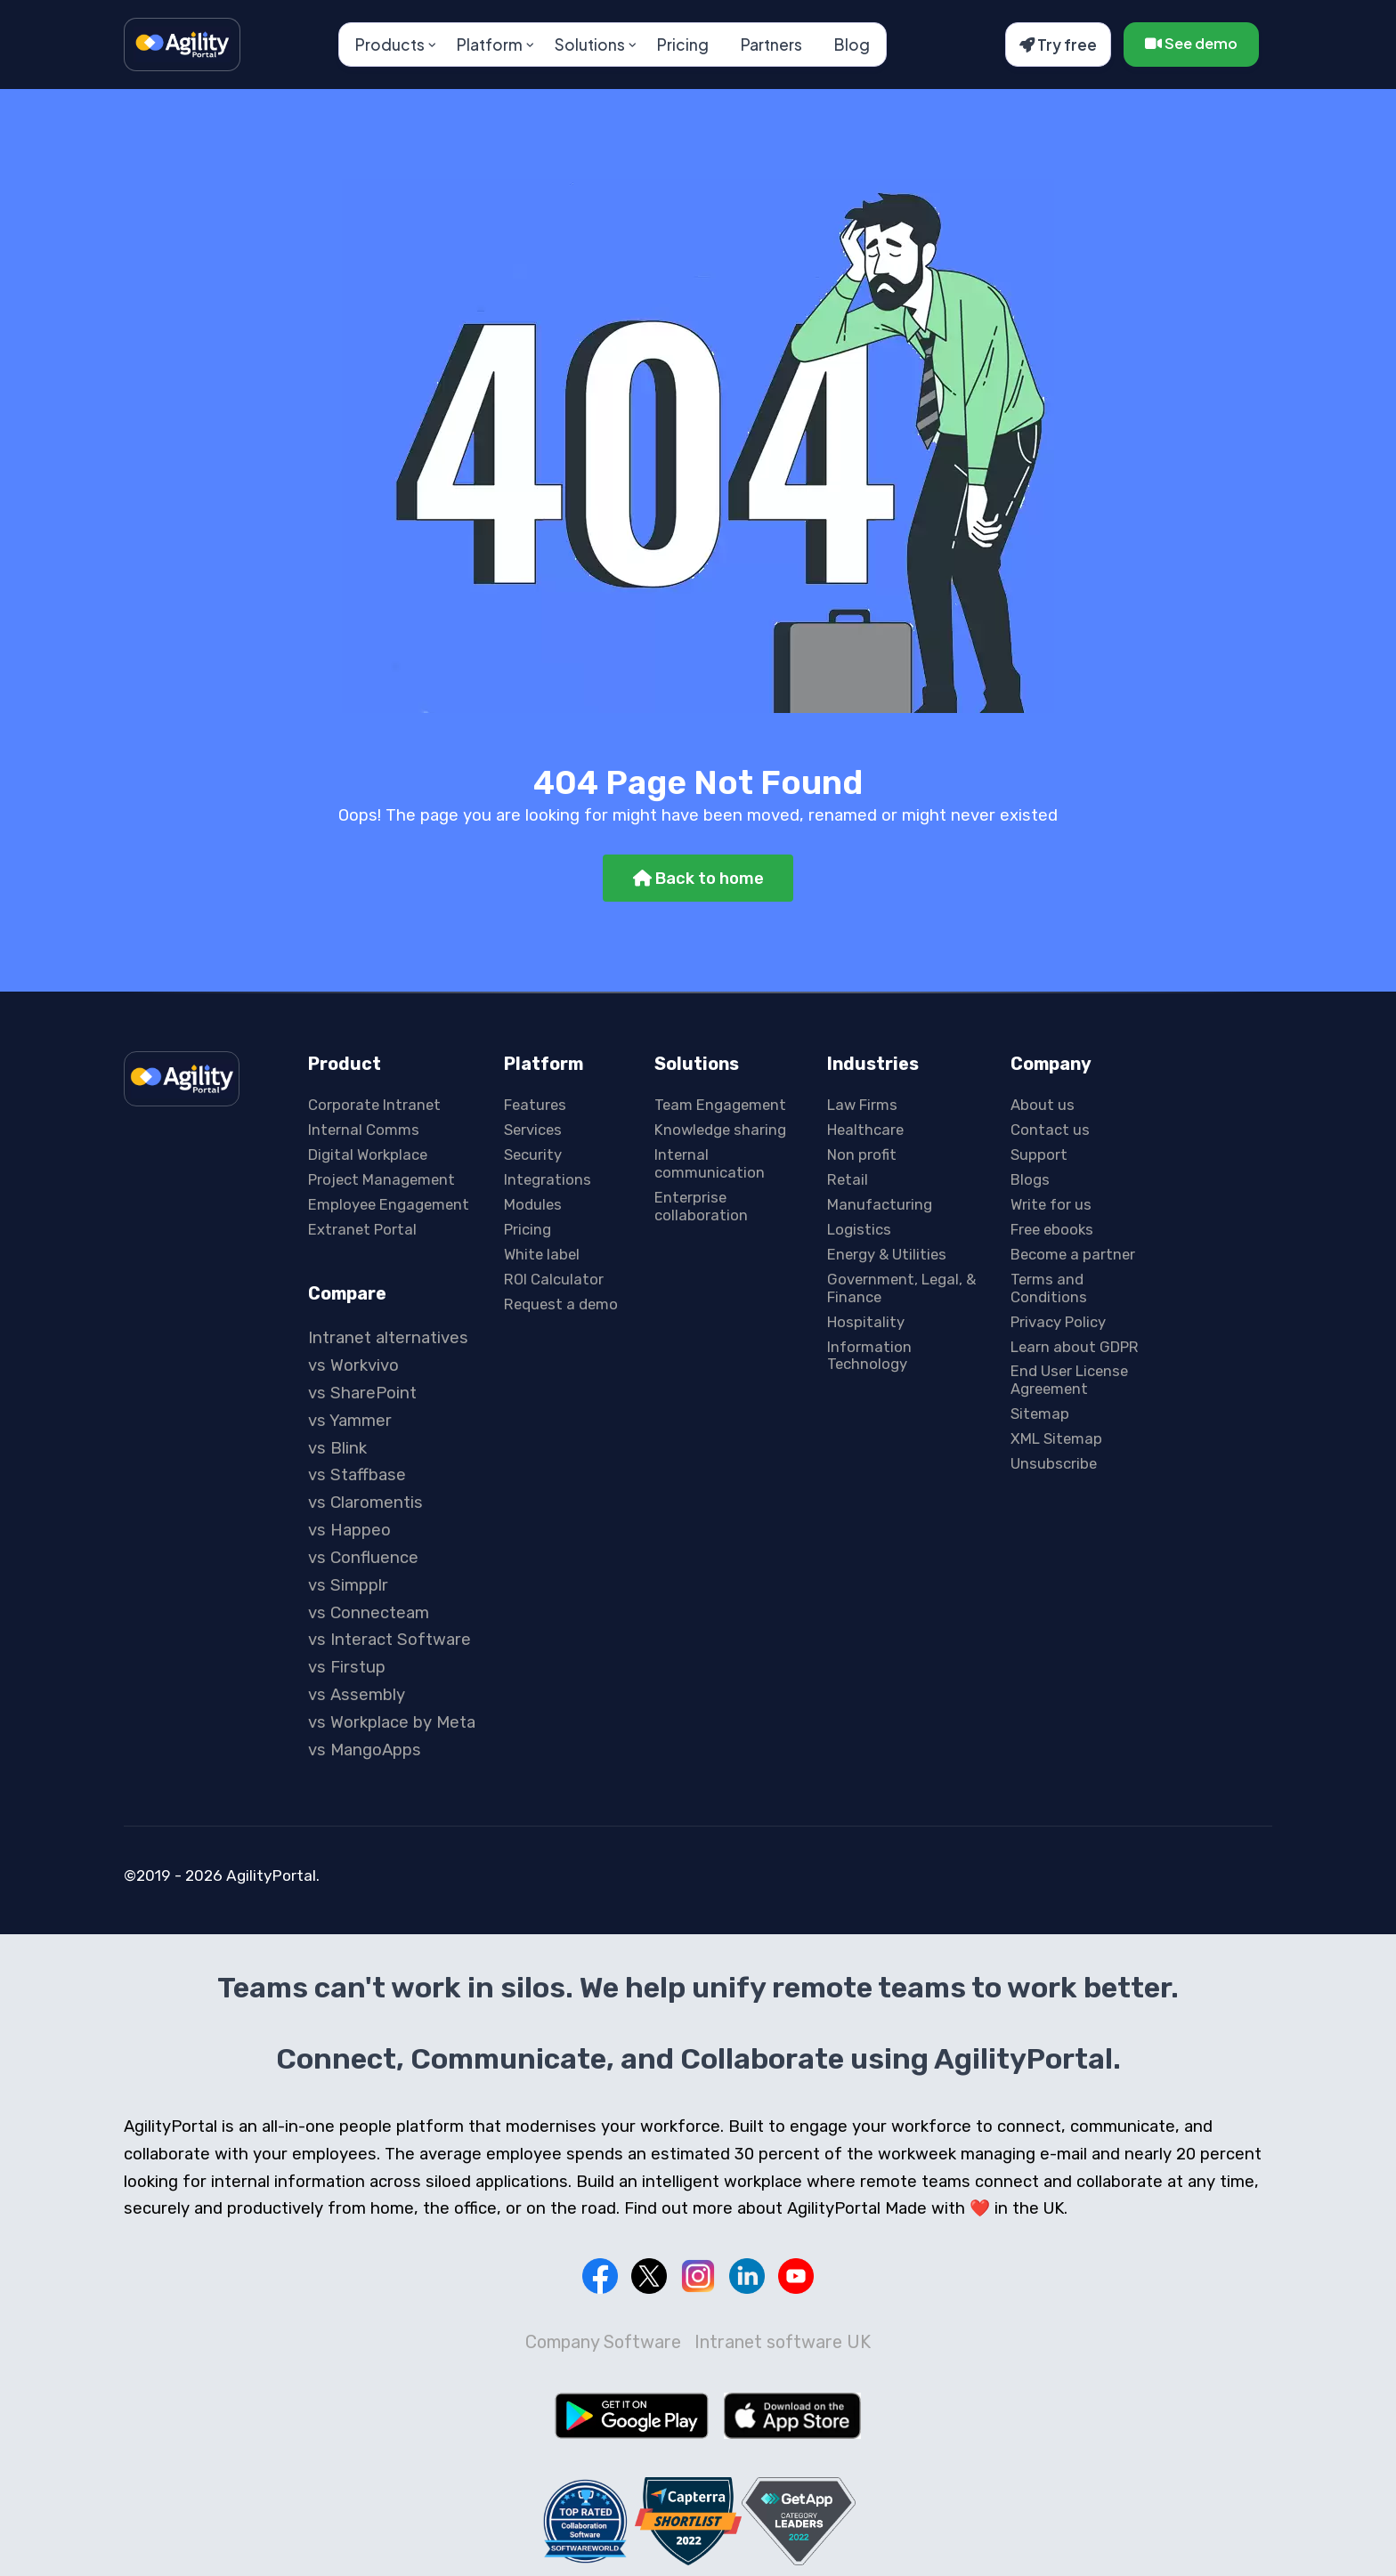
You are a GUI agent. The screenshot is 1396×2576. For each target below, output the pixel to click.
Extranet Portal (362, 1229)
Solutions (590, 44)
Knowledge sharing (720, 1129)
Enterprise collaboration (701, 1206)
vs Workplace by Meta (391, 1722)
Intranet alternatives (388, 1338)
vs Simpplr (348, 1585)
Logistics (859, 1229)
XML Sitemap (1056, 1438)
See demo (1191, 43)
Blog (852, 44)
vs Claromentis (365, 1502)
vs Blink (337, 1448)
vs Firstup (347, 1667)
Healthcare (865, 1129)
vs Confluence (363, 1557)
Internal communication (709, 1163)
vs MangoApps (364, 1750)
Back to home (698, 878)
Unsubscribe (1053, 1463)
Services (533, 1129)
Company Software (603, 2342)
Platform (490, 44)
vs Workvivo (353, 1365)
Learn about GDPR (1074, 1347)
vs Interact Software (389, 1639)
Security (533, 1154)
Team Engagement (720, 1105)
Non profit (862, 1154)
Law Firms (862, 1105)
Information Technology (869, 1355)
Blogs (1030, 1179)
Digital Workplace (367, 1154)
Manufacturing (879, 1204)
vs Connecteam (368, 1613)
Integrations (547, 1179)
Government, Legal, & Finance (901, 1288)
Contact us (1050, 1129)
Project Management (381, 1179)
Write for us (1051, 1204)
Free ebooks (1051, 1229)
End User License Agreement (1069, 1379)
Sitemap (1039, 1413)
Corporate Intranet (374, 1105)
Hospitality (866, 1322)
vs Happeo (349, 1530)
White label (542, 1254)
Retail (847, 1179)
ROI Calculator (554, 1279)
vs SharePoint (362, 1393)
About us (1042, 1105)
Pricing (683, 44)
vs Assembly (356, 1695)
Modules (533, 1204)
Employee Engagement (388, 1204)
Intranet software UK (782, 2342)
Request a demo (561, 1304)
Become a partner (1072, 1254)
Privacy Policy (1058, 1322)
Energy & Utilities (886, 1254)
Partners (771, 44)
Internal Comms (363, 1129)
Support (1038, 1154)
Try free (1058, 44)
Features (535, 1105)
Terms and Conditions (1048, 1288)
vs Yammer (350, 1420)
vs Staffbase (357, 1475)
